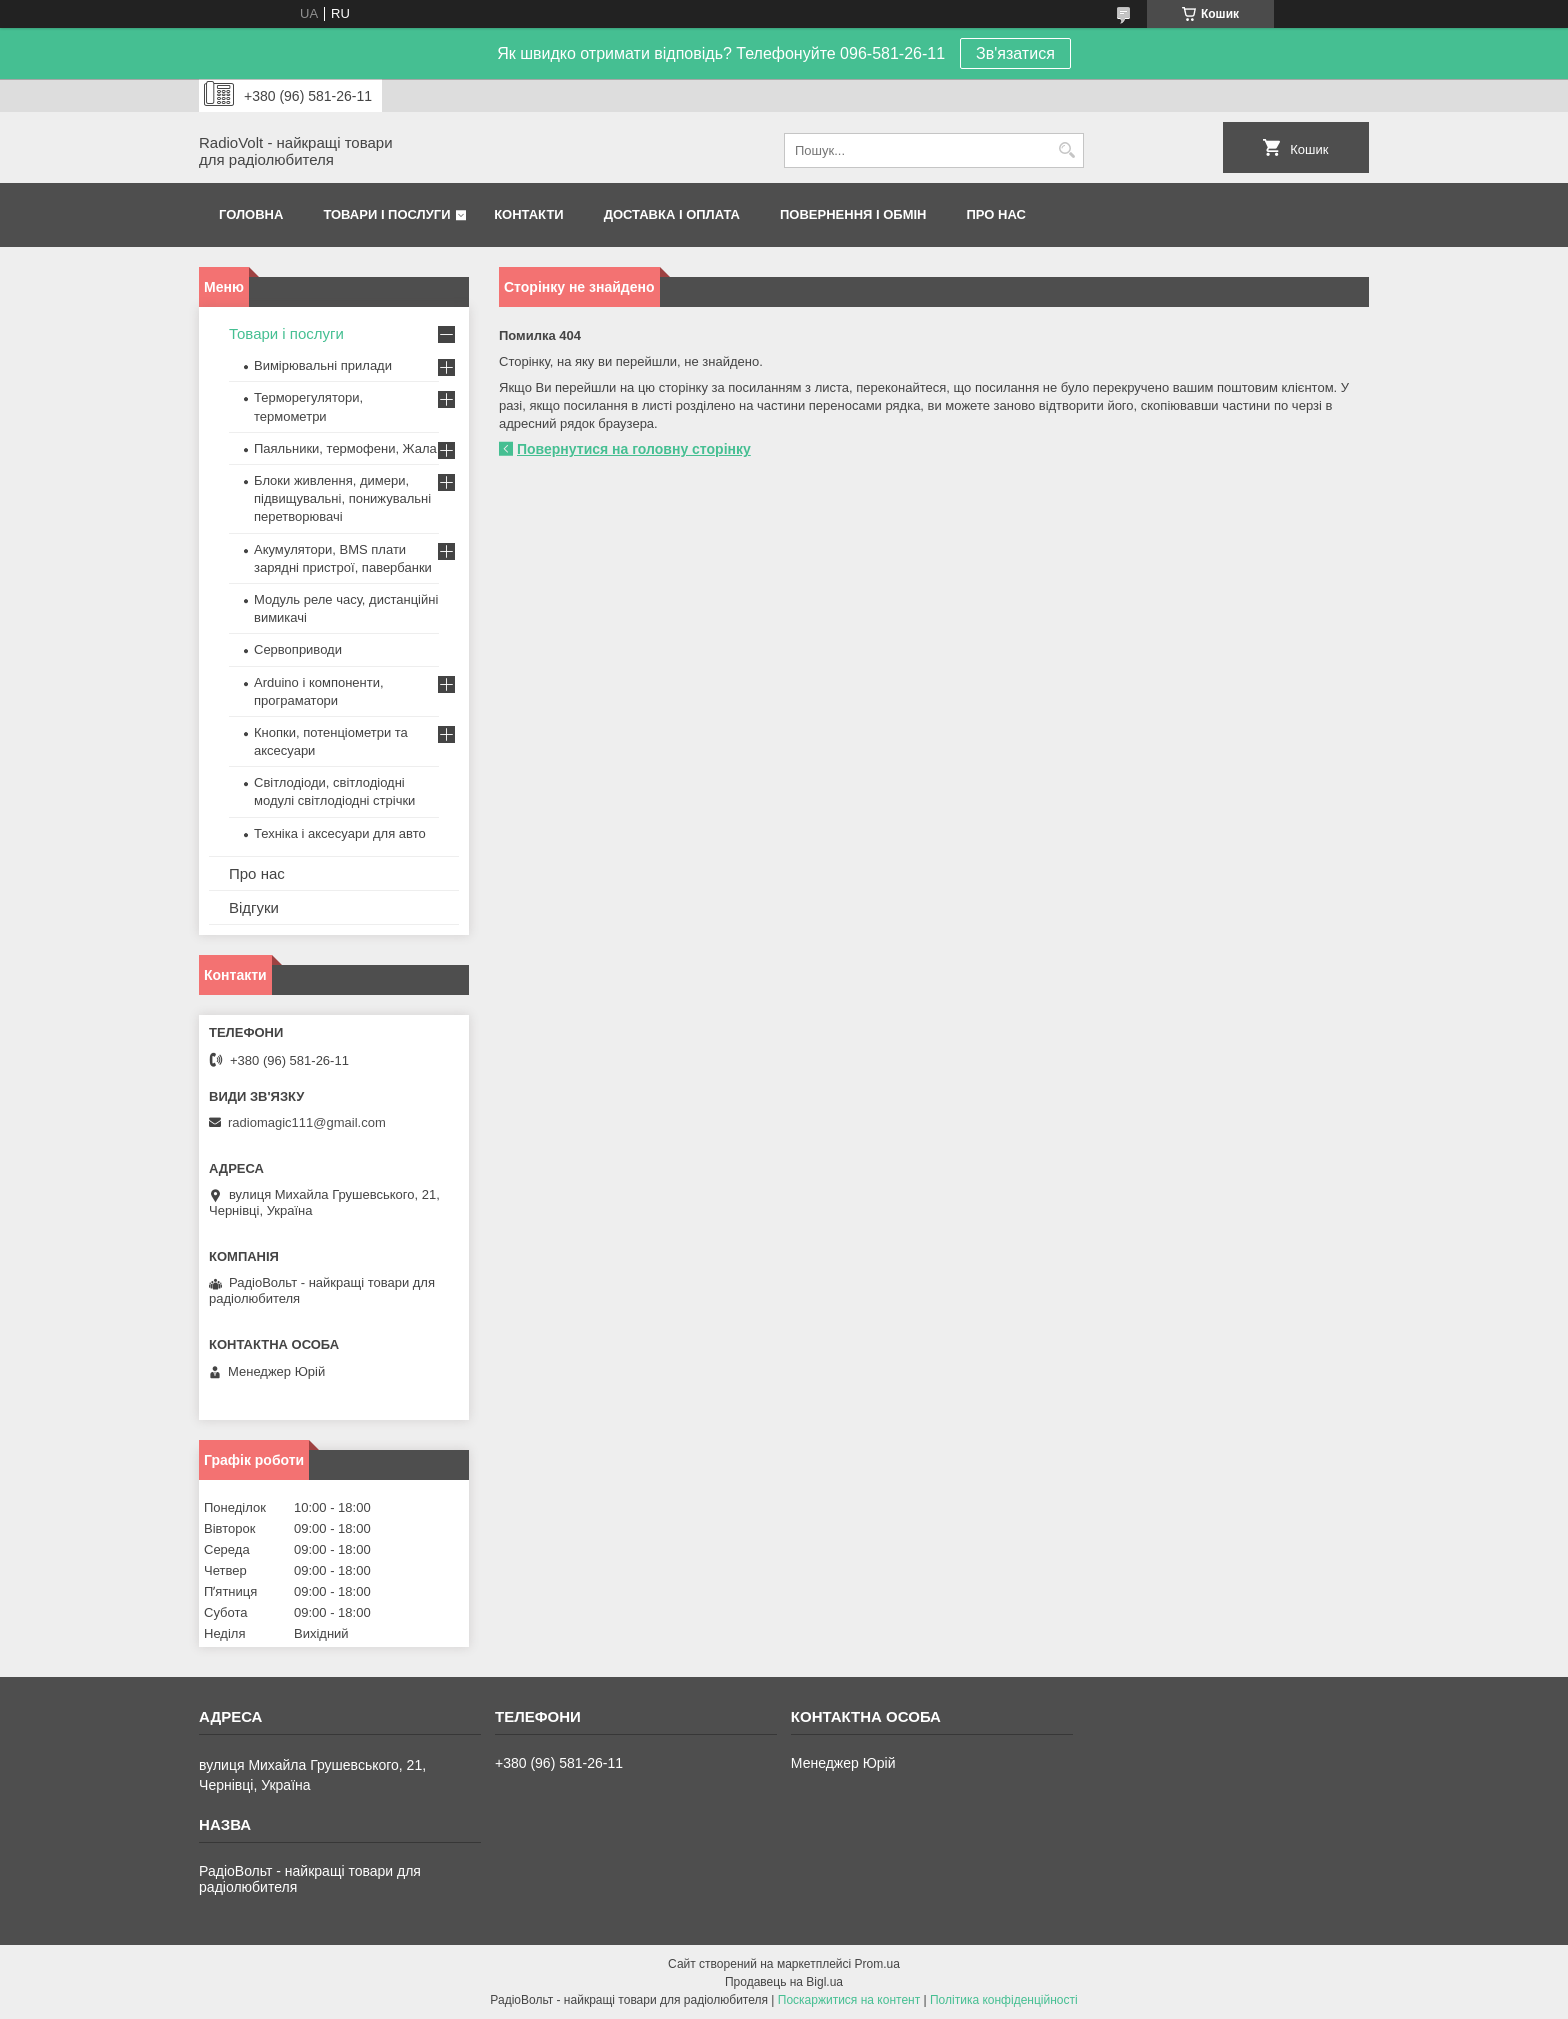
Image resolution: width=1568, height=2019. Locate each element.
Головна (251, 214)
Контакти (529, 214)
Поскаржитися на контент (849, 2000)
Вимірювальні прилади (323, 365)
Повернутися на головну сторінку (634, 449)
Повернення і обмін (853, 214)
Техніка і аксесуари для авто (340, 833)
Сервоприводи (298, 649)
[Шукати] (1066, 150)
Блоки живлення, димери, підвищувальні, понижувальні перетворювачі (342, 498)
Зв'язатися (1015, 53)
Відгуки (254, 907)
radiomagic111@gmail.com (307, 1122)
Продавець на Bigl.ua (784, 1982)
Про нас (996, 214)
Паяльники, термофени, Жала (345, 448)
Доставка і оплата (672, 214)
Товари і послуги (386, 214)
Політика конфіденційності (1004, 2000)
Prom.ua (877, 1964)
